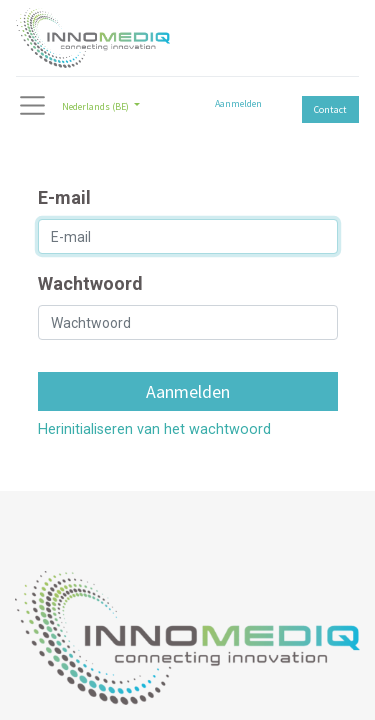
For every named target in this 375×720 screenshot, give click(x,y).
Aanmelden (238, 103)
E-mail (64, 197)
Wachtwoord (90, 283)
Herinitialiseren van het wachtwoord (154, 429)
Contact (330, 109)
